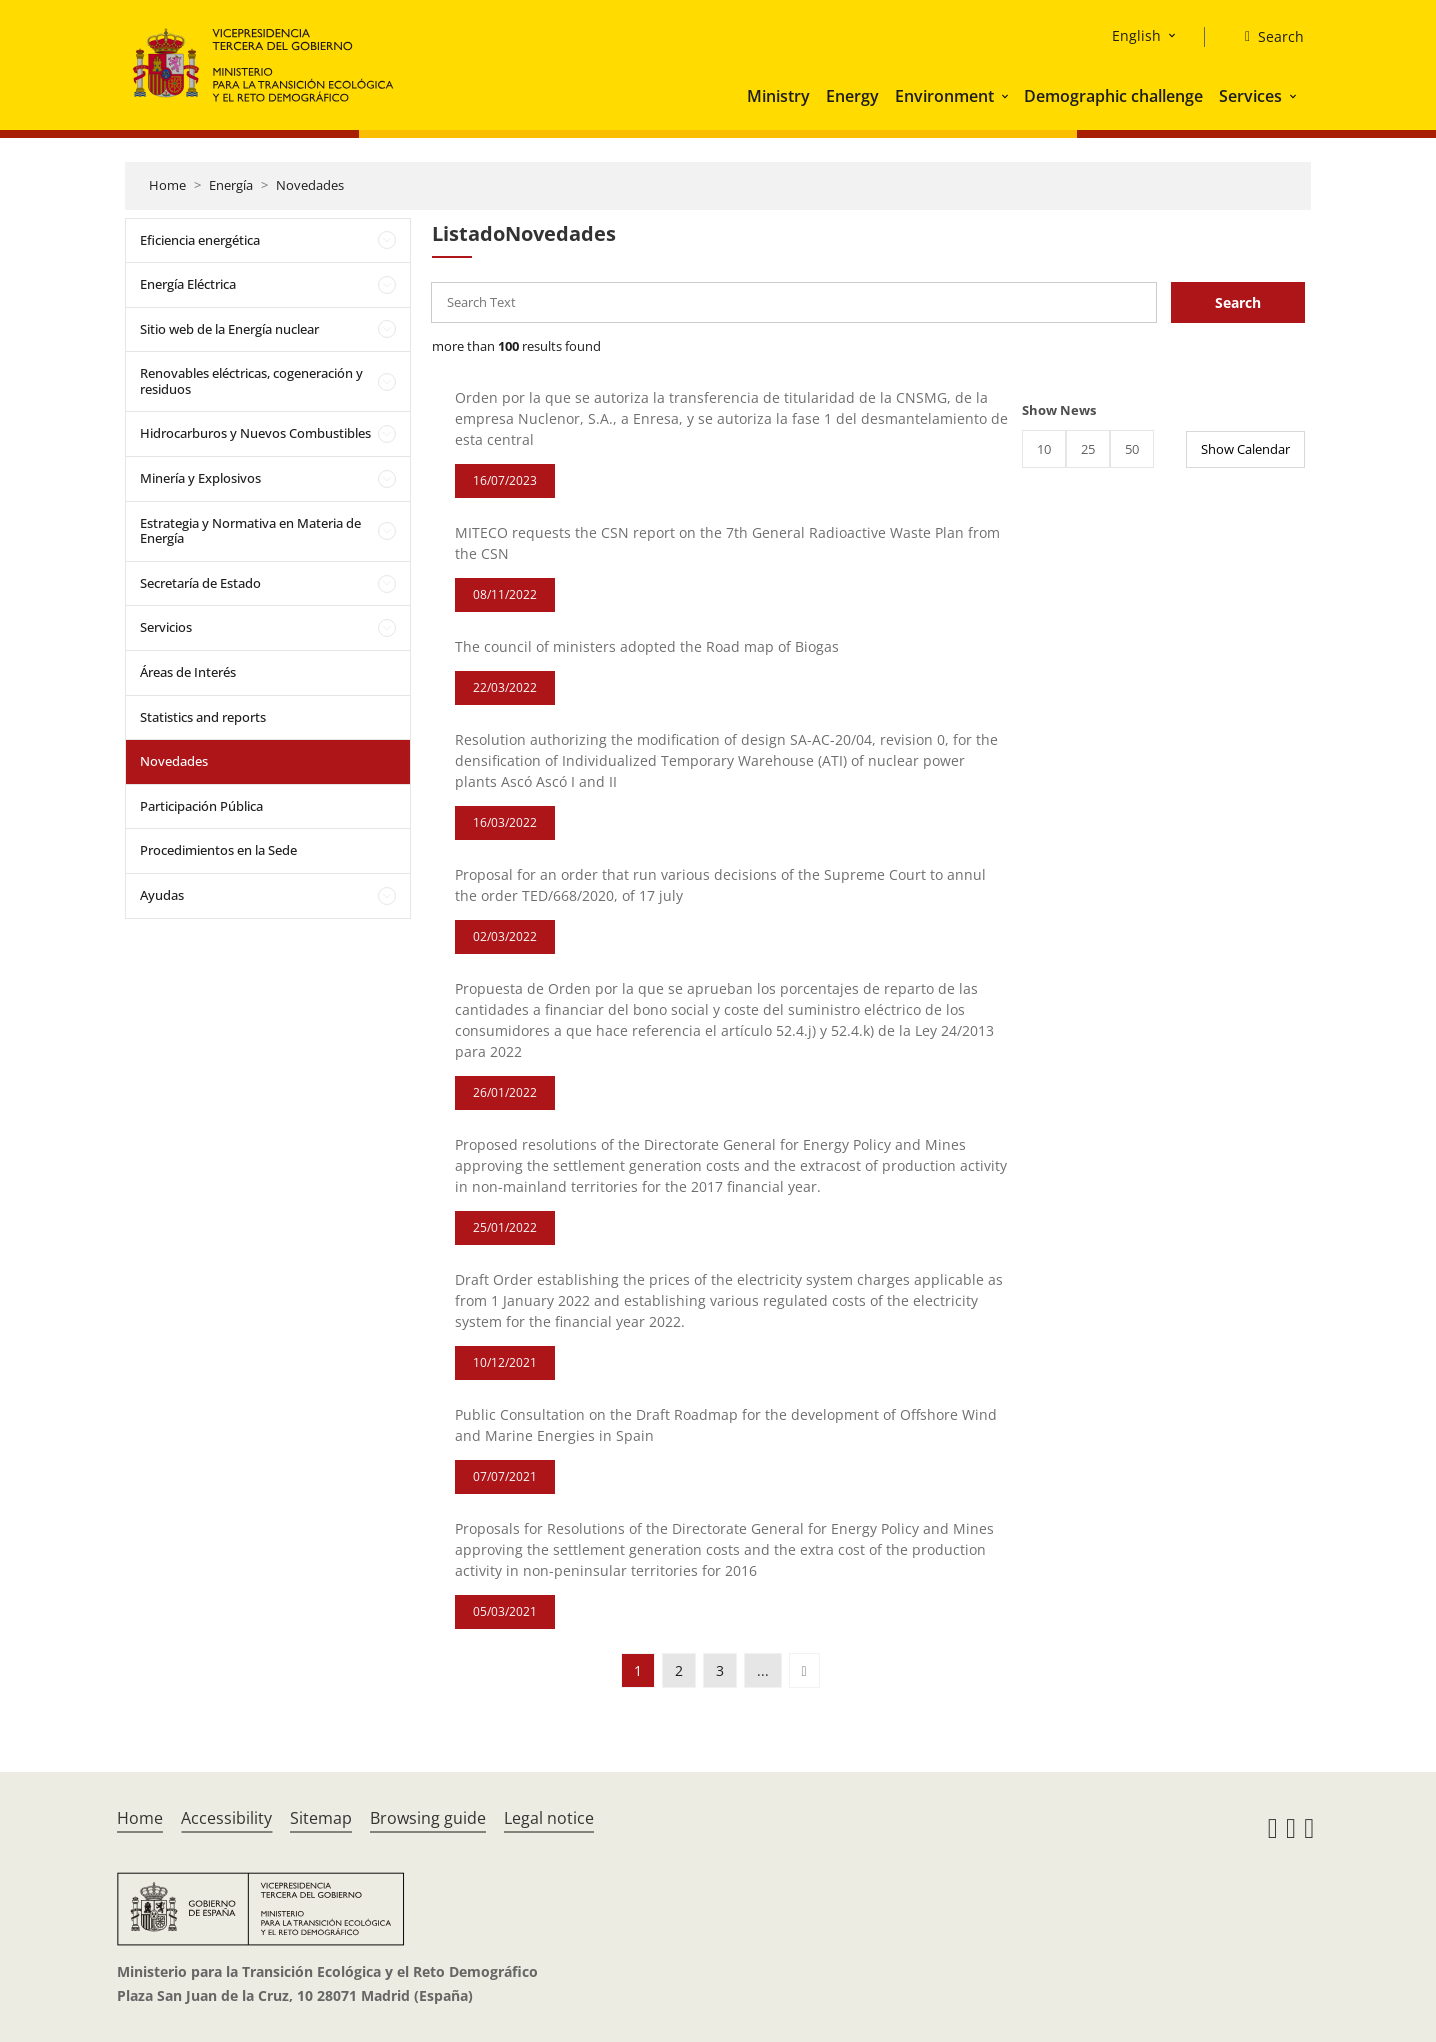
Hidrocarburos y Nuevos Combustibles (255, 433)
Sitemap (321, 1818)
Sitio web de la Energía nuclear (229, 329)
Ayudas (162, 895)
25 (1088, 449)
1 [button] (638, 1670)
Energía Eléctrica (188, 284)
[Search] (1266, 37)
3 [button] (720, 1670)
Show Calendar (1245, 449)
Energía (231, 185)
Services (1250, 96)
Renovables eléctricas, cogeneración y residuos (251, 381)
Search (1238, 302)
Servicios (166, 627)
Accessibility (226, 1818)
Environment (944, 96)
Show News (1059, 410)
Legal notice (549, 1818)
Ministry (778, 96)
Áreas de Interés (188, 672)
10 (1044, 449)
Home (167, 185)
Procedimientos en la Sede (218, 850)
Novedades (310, 185)
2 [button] (679, 1670)
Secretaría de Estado (200, 583)
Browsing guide (428, 1818)
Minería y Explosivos (200, 478)
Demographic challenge (1113, 96)
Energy (852, 96)
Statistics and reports (203, 717)
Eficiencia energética (200, 240)
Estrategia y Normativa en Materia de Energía (250, 531)
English (1136, 35)
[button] (1007, 96)
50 (1132, 449)
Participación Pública (201, 806)
